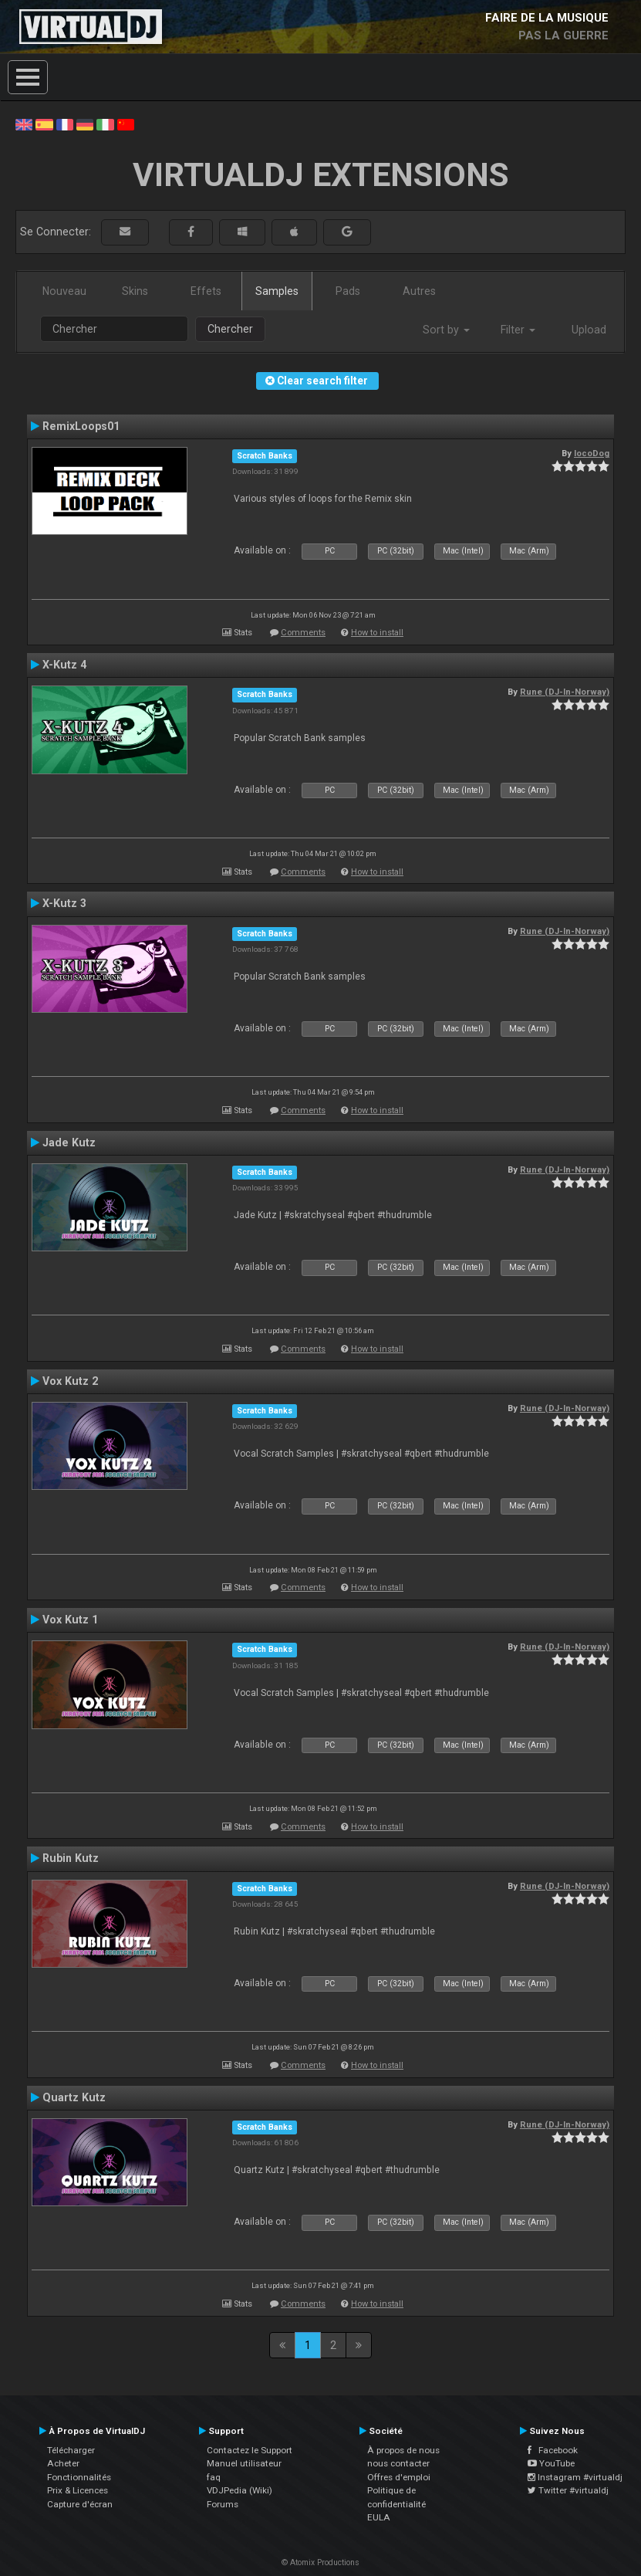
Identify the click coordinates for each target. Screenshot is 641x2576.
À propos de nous (403, 2450)
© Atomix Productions (320, 2562)
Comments (303, 633)
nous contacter (398, 2463)
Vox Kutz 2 (70, 1381)
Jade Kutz (69, 1142)
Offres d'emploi (398, 2477)
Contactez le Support (249, 2450)
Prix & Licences (77, 2490)
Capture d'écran (80, 2504)
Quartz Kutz (74, 2097)
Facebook (553, 2450)
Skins (135, 291)
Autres (419, 291)
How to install (377, 633)
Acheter (63, 2463)
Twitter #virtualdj (568, 2490)
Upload (589, 329)
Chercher (230, 329)
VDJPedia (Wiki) (239, 2490)
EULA (378, 2517)
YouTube (551, 2463)
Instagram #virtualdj (575, 2477)
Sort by (446, 329)
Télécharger (71, 2450)
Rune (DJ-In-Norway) (564, 691)
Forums (222, 2504)
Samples (277, 291)
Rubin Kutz (70, 1858)
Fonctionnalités (79, 2477)
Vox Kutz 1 (70, 1619)
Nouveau (64, 291)
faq (214, 2477)
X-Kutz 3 (64, 903)
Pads (348, 291)
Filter (518, 329)
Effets (206, 291)
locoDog (591, 453)
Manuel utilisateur (244, 2463)
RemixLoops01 (81, 426)
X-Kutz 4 (64, 664)
